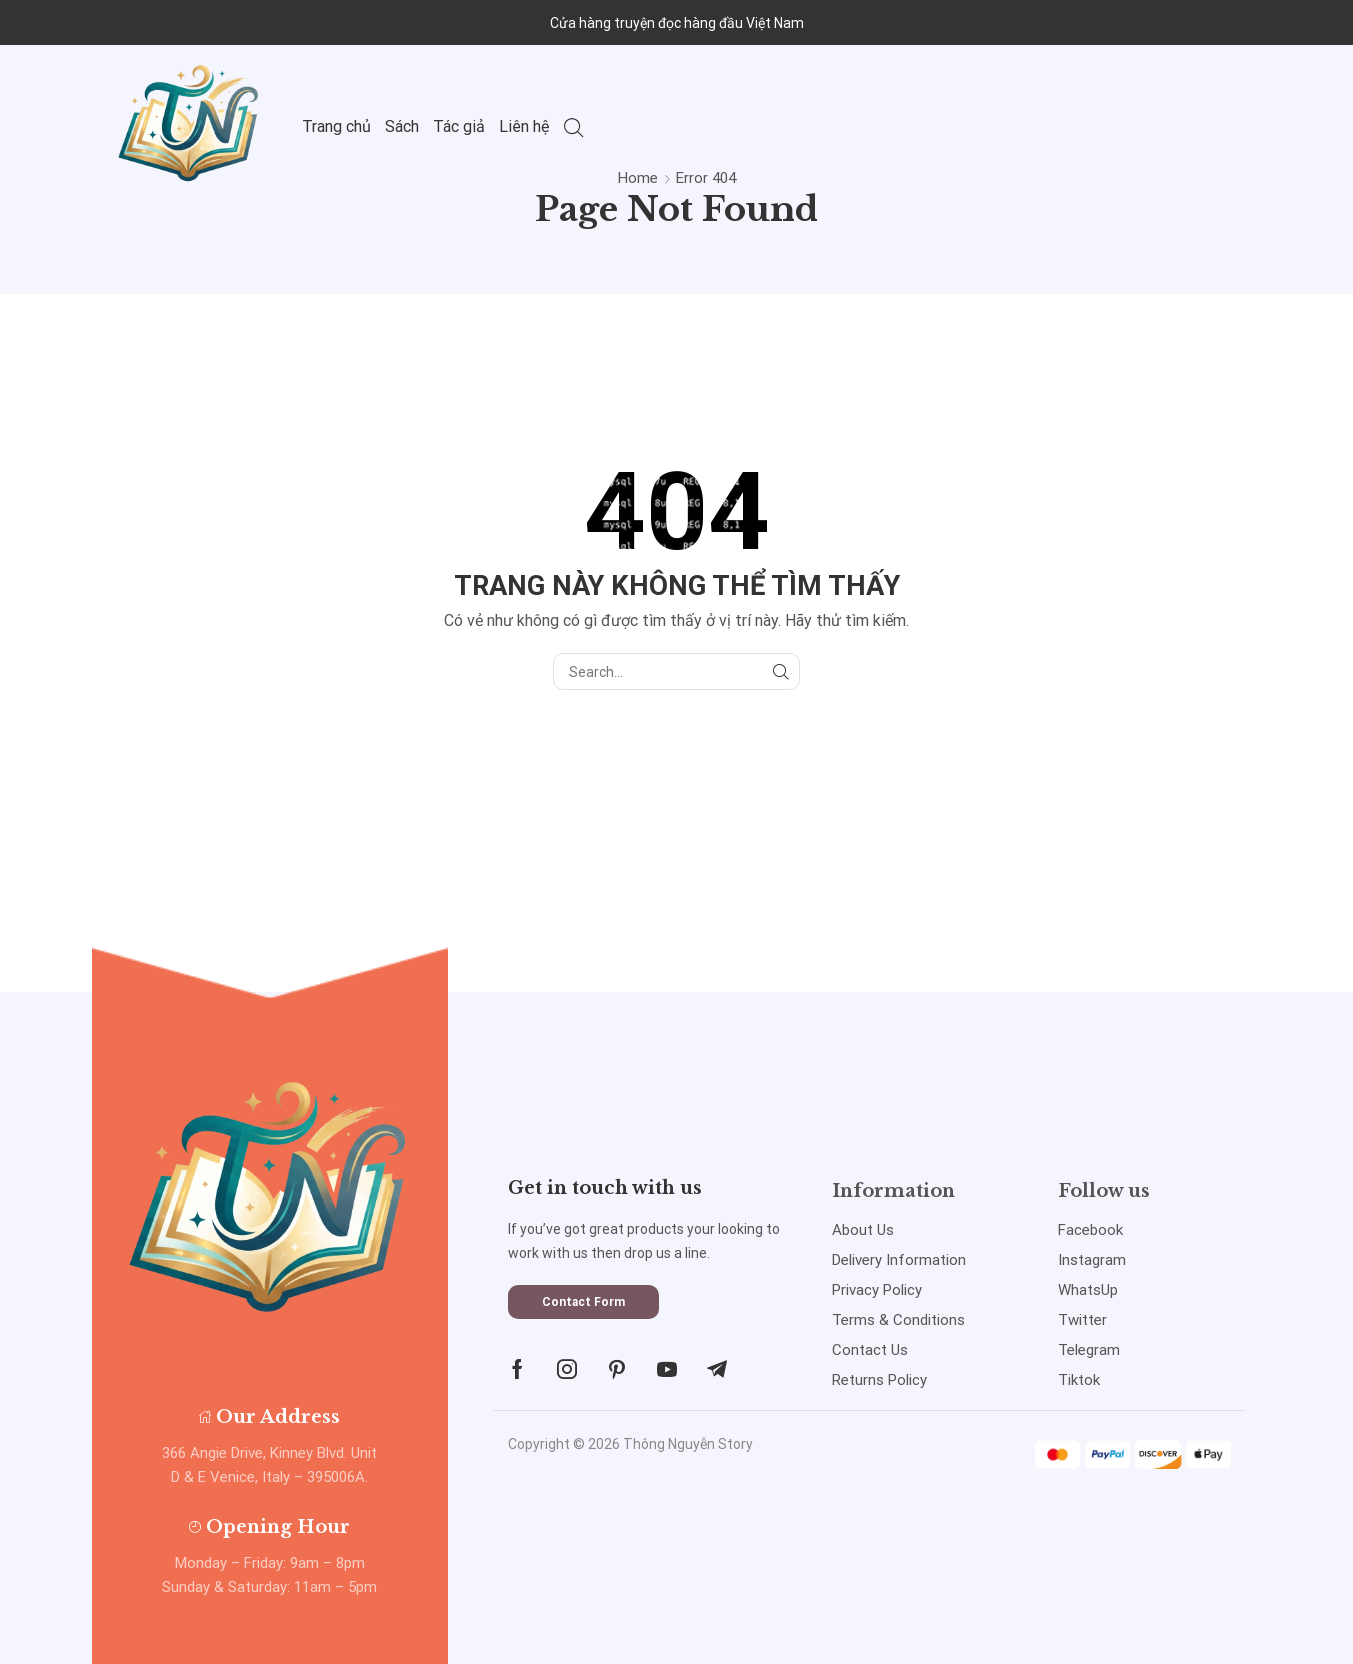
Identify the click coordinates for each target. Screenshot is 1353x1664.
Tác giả (459, 126)
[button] (583, 1302)
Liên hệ (524, 126)
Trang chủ (336, 126)
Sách (402, 126)
